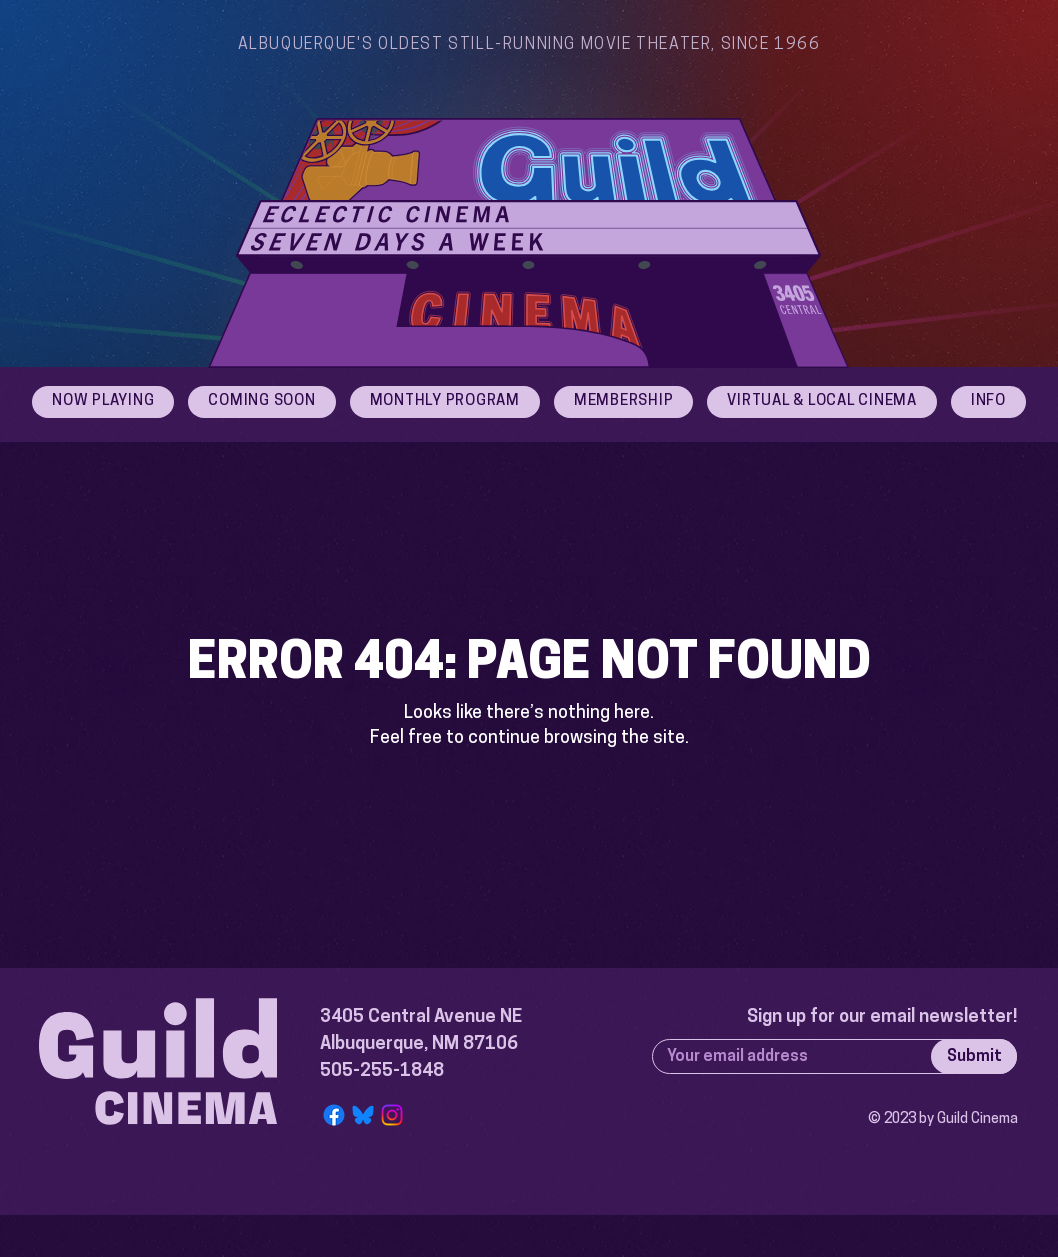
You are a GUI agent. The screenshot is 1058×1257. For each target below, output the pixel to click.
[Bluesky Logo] (363, 1115)
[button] (988, 402)
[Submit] (974, 1056)
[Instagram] (392, 1115)
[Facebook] (334, 1115)
